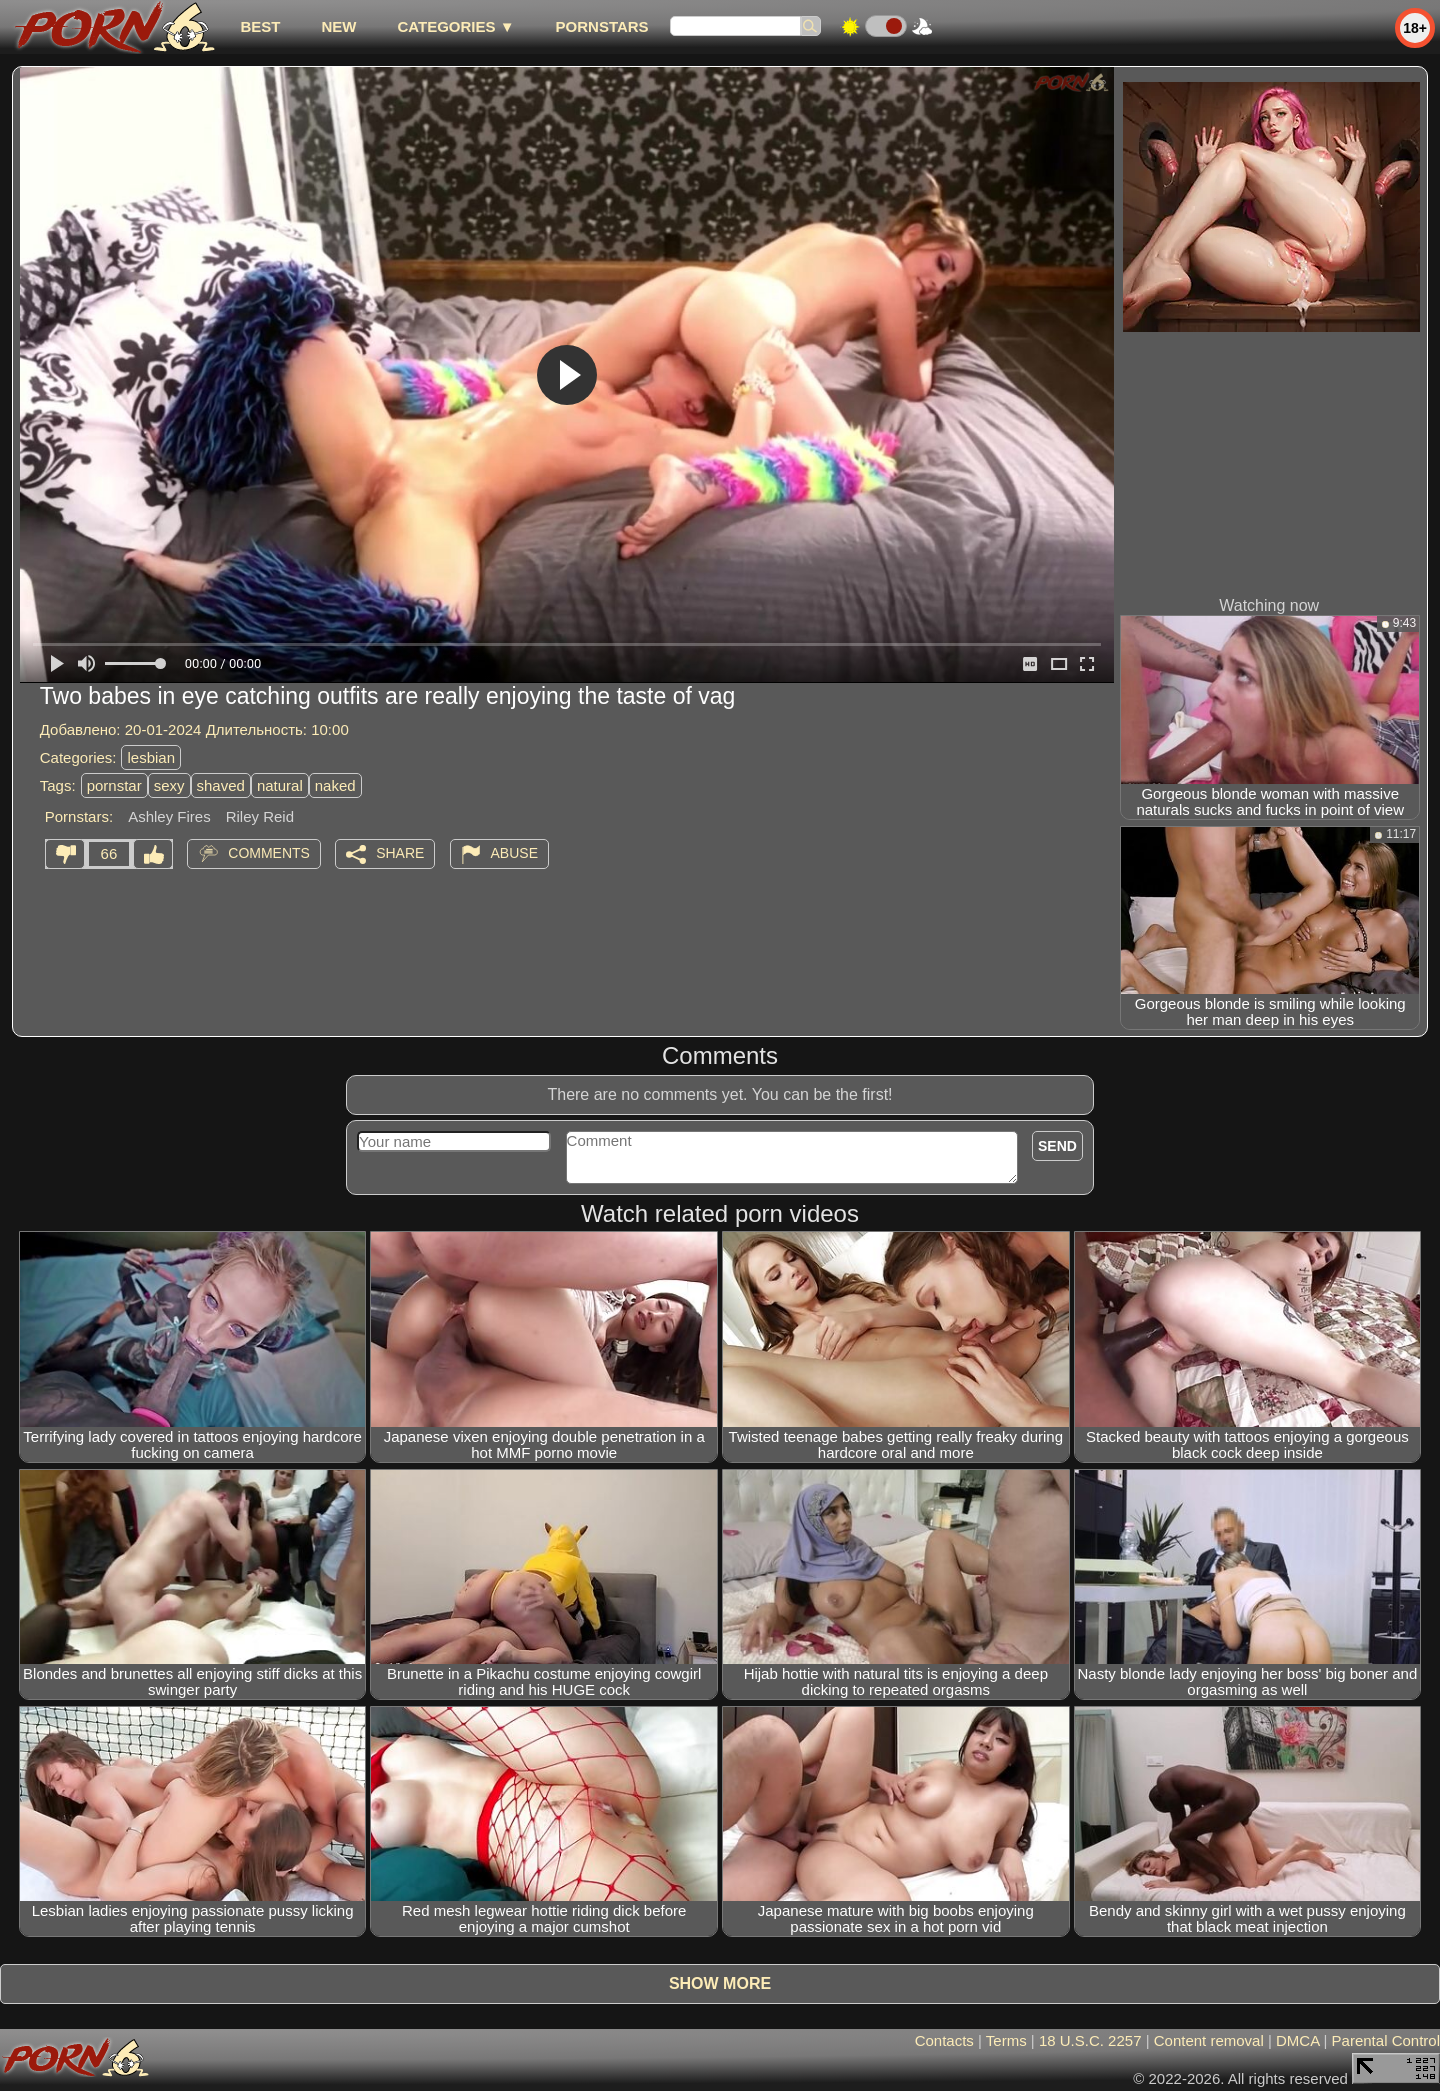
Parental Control (1386, 2040)
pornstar (114, 785)
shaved (221, 785)
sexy (169, 785)
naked (335, 785)
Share (400, 853)
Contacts (944, 2040)
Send (1057, 1146)
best (260, 26)
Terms (1006, 2040)
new (338, 26)
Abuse (514, 853)
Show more (720, 1983)
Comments (269, 853)
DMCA (1297, 2040)
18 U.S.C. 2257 (1090, 2040)
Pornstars (602, 26)
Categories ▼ (455, 26)
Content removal (1209, 2040)
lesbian (151, 757)
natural (280, 785)
